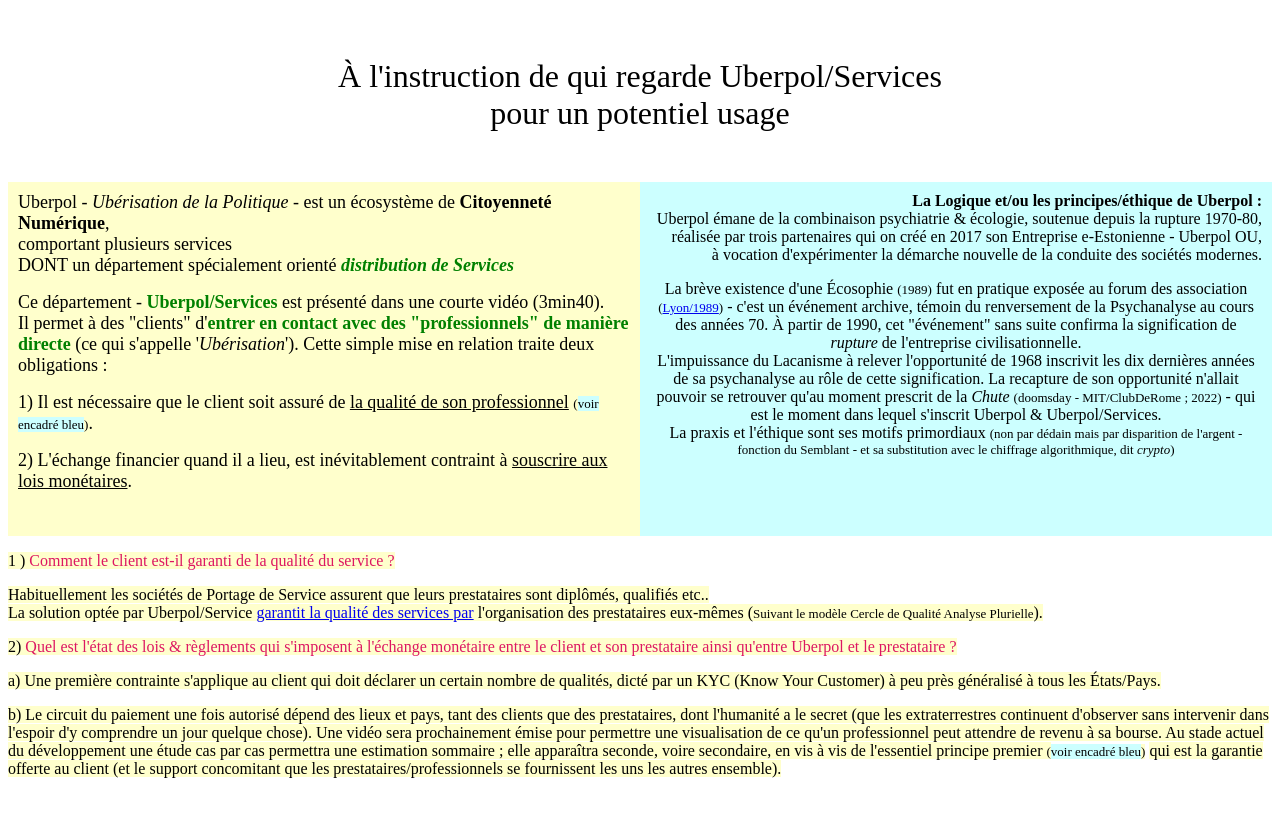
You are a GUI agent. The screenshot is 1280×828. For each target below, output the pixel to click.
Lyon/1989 (690, 307)
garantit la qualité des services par (364, 612)
